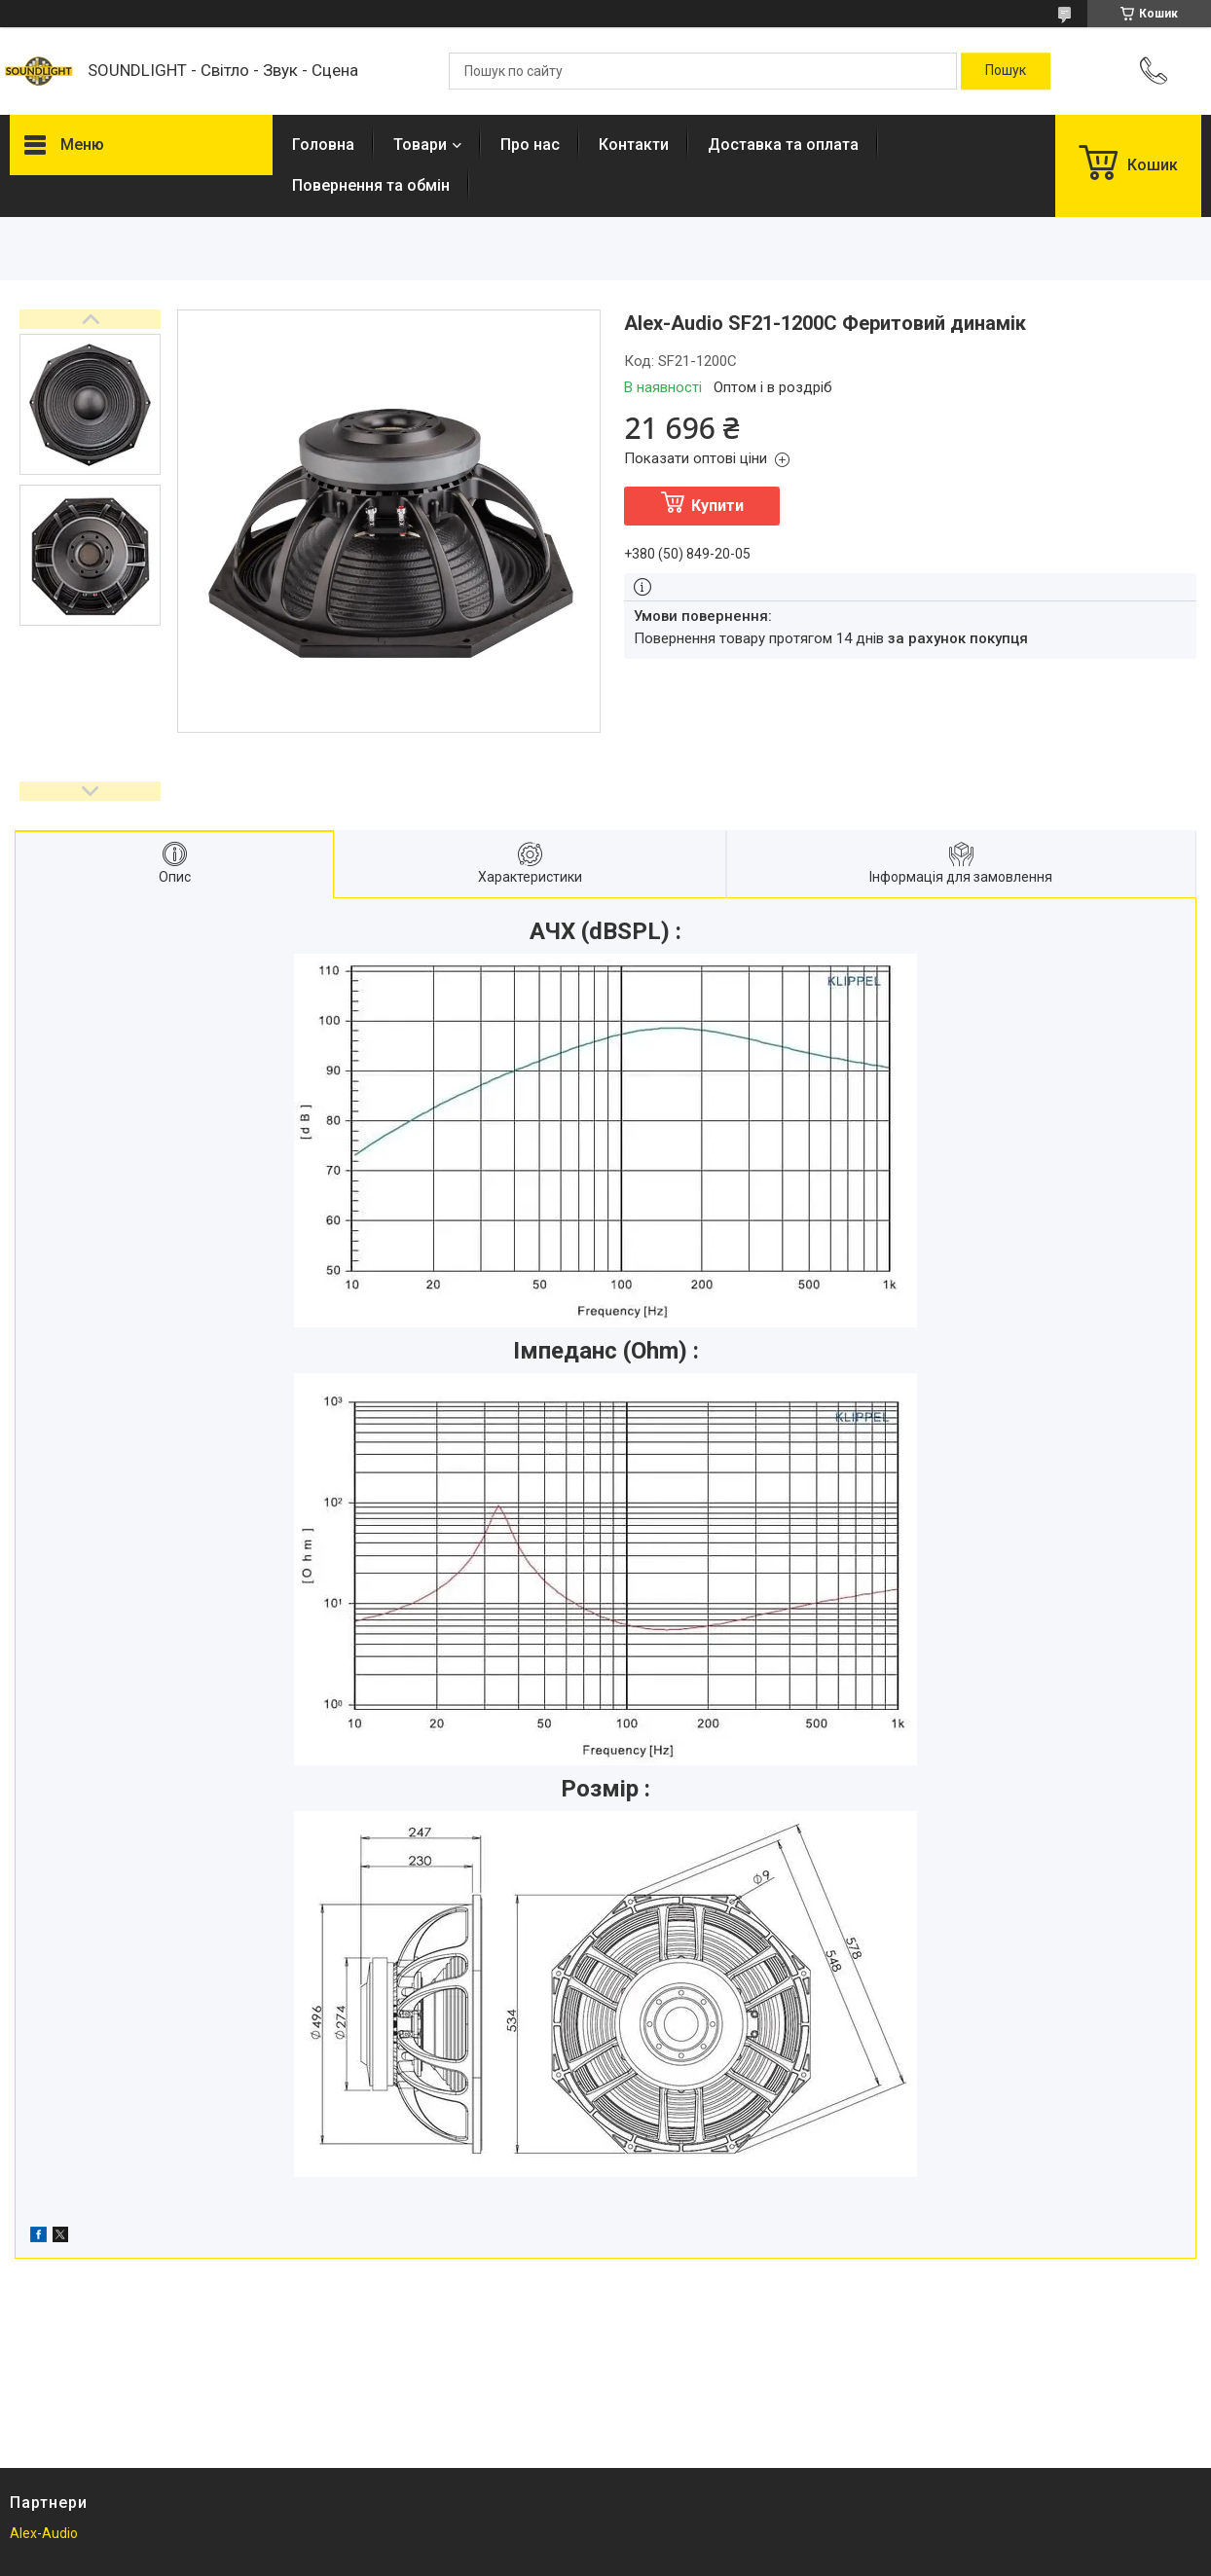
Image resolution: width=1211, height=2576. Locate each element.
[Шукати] (1005, 71)
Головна (323, 144)
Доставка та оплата (783, 144)
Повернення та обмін (371, 185)
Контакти (634, 144)
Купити (717, 505)
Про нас (530, 144)
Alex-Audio (44, 2533)
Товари (420, 144)
